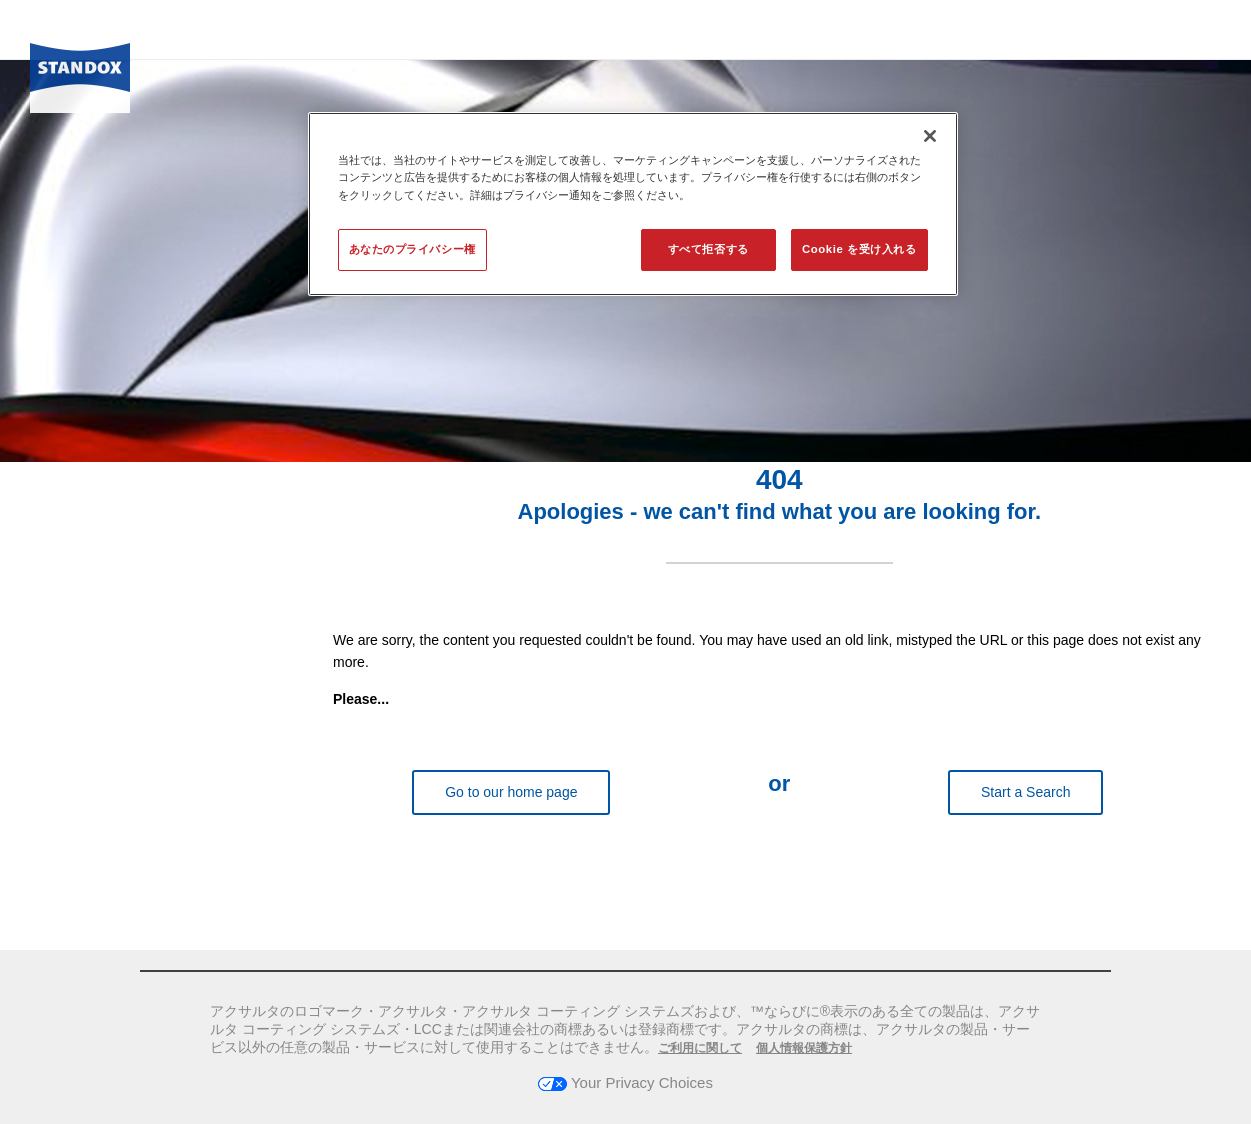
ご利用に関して (700, 1048)
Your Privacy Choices (625, 1082)
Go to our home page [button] (511, 792)
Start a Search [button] (1026, 792)
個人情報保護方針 (804, 1048)
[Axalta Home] (80, 73)
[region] (633, 203)
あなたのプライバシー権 (412, 249)
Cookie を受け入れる (859, 249)
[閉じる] (930, 136)
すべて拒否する (708, 249)
